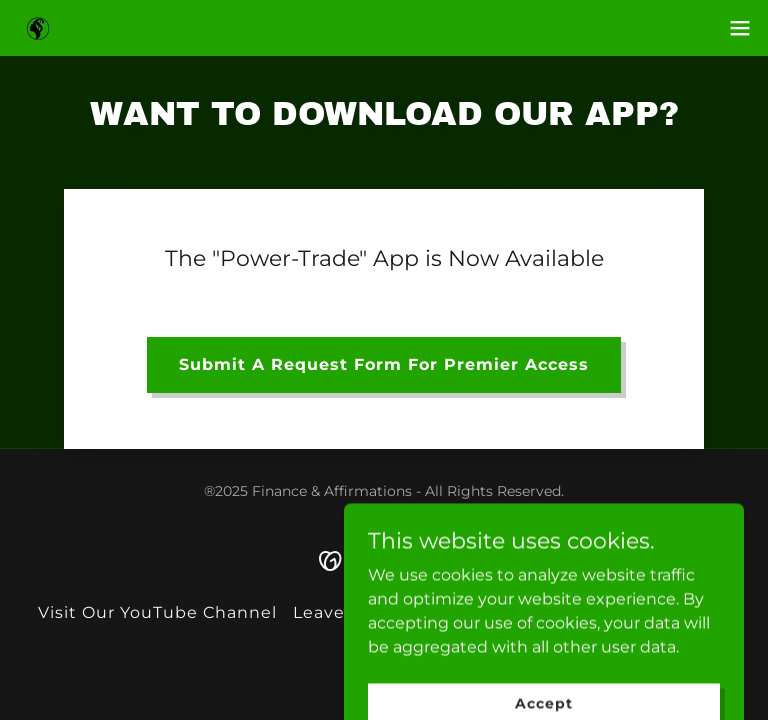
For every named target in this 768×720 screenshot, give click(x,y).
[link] (38, 28)
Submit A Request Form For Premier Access (384, 364)
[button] (740, 28)
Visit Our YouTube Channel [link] (157, 612)
